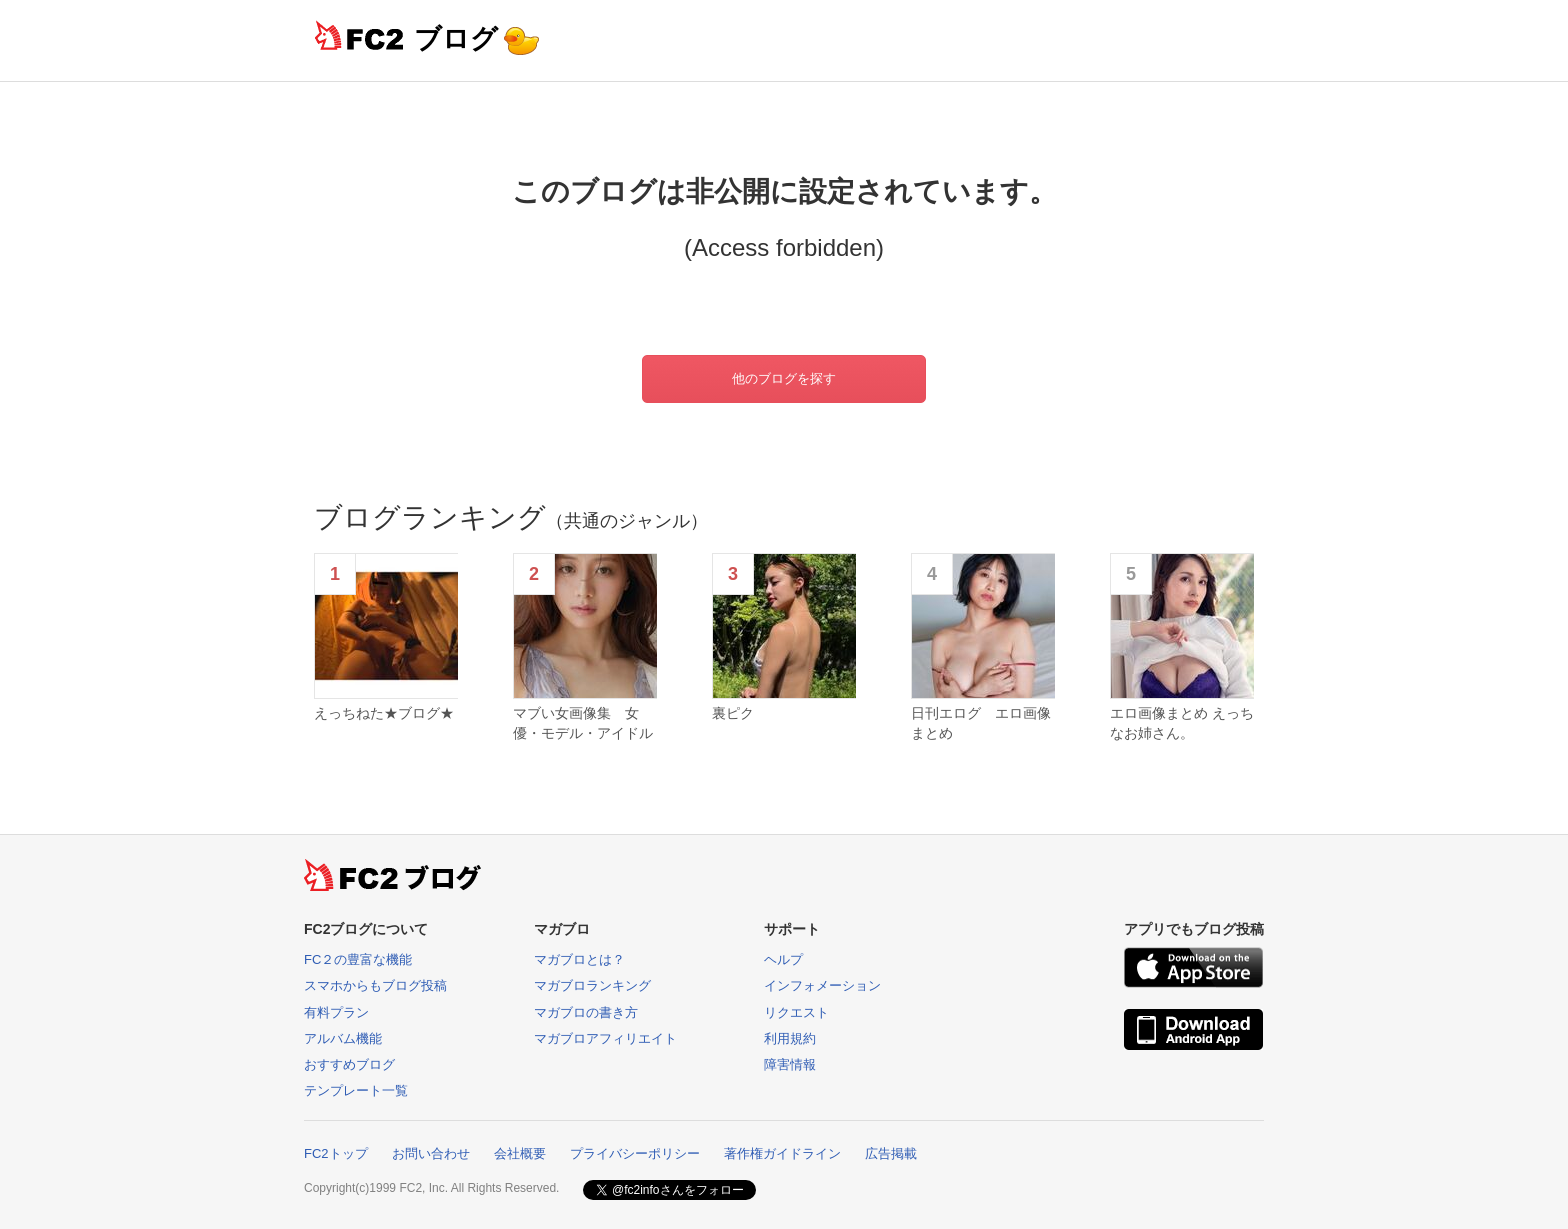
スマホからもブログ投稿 (375, 985)
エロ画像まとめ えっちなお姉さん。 (1182, 723)
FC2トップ (336, 1153)
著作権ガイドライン (782, 1153)
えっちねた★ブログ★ (384, 713)
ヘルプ (783, 959)
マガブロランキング (592, 985)
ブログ (456, 38)
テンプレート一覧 (356, 1090)
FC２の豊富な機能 (358, 959)
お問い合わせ (431, 1153)
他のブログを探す (784, 378)
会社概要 (520, 1153)
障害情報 (790, 1064)
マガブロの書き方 (586, 1012)
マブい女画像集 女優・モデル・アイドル (583, 723)
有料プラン (336, 1012)
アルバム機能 (343, 1038)
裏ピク (733, 713)
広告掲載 (891, 1153)
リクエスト (796, 1012)
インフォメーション (822, 985)
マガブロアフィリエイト (605, 1038)
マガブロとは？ (579, 959)
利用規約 (790, 1038)
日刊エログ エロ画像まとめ (981, 723)
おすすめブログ (349, 1064)
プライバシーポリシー (635, 1153)
